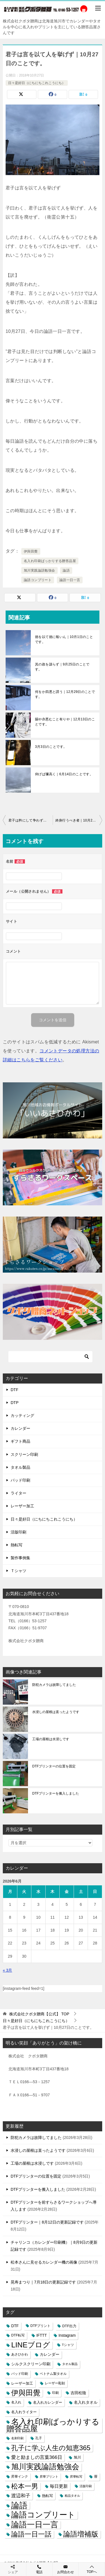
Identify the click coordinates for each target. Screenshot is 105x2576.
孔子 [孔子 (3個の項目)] (38, 2438)
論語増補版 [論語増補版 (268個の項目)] (80, 2534)
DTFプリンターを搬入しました (55, 1793)
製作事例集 (20, 1558)
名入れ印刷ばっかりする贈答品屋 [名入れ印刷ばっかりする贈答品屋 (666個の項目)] (52, 2425)
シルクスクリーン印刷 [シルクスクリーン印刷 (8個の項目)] (30, 2364)
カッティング (22, 1415)
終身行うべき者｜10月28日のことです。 (78, 820)
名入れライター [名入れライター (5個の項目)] (24, 2412)
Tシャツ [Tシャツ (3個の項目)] (68, 2345)
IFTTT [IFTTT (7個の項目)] (41, 2335)
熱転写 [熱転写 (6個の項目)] (47, 2496)
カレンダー (20, 1428)
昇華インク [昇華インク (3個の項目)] (19, 2476)
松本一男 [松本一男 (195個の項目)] (24, 2486)
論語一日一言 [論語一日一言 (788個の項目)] (34, 2525)
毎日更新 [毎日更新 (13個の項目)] (59, 2486)
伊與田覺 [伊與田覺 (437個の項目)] (25, 2393)
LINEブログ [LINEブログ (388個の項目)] (30, 2345)
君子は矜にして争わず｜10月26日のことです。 (30, 820)
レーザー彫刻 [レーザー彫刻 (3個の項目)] (55, 2383)
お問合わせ (65, 2569)
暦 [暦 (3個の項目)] (95, 2476)
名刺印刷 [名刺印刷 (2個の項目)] (17, 2438)
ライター (18, 1493)
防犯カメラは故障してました (54, 1685)
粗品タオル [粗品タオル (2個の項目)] (72, 2495)
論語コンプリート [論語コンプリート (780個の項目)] (43, 2515)
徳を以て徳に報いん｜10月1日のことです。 (64, 639)
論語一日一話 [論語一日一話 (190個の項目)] (31, 2534)
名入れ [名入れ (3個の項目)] (16, 2402)
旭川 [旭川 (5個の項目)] (77, 2457)
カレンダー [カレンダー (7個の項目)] (49, 2354)
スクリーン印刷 (24, 1454)
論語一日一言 (69, 580)
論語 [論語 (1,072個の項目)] (19, 2505)
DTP (14, 1402)
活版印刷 (18, 1532)
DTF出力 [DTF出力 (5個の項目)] (69, 2326)
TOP (39, 2014)
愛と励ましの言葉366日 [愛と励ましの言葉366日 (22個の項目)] (36, 2457)
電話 (39, 2569)
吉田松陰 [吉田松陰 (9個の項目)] (78, 2393)
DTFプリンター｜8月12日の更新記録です (47, 2222)
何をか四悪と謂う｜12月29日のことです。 (65, 694)
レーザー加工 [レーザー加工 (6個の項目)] (22, 2383)
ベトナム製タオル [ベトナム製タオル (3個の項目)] (53, 2373)
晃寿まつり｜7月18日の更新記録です (43, 2282)
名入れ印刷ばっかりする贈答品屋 (50, 561)
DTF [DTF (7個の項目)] (15, 2326)
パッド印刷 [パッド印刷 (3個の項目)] (19, 2373)
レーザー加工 (22, 1506)
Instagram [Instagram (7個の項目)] (67, 2335)
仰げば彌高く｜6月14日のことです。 (64, 774)
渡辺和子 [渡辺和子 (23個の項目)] (20, 2495)
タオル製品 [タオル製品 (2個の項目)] (70, 2364)
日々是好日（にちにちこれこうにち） (36, 83)
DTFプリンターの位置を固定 (54, 1766)
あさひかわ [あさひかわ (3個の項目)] (19, 2354)
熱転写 (16, 1545)
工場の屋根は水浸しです (50, 1739)
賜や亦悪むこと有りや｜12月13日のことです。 (65, 721)
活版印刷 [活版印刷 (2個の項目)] (86, 2486)
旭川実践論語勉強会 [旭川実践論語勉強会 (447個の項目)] (45, 2467)
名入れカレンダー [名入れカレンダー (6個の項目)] (47, 2402)
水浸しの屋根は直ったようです (55, 1712)
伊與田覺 (31, 551)
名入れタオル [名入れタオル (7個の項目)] (85, 2402)
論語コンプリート (38, 580)
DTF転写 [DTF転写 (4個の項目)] (18, 2335)
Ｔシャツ (18, 1570)
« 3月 (7, 1970)
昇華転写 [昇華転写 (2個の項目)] (76, 2476)
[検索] (50, 1356)
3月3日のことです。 (51, 747)
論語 (66, 570)
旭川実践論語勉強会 (39, 570)
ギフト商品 (20, 1441)
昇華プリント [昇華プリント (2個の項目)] (49, 2476)
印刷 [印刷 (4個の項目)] (55, 2393)
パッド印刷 (20, 1480)
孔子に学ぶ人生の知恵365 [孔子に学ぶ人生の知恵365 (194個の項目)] (50, 2448)
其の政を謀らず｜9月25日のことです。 (62, 666)
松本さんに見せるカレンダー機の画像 (44, 2262)
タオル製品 (20, 1467)
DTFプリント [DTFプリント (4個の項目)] (41, 2326)
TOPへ (91, 2569)
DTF (14, 1389)
